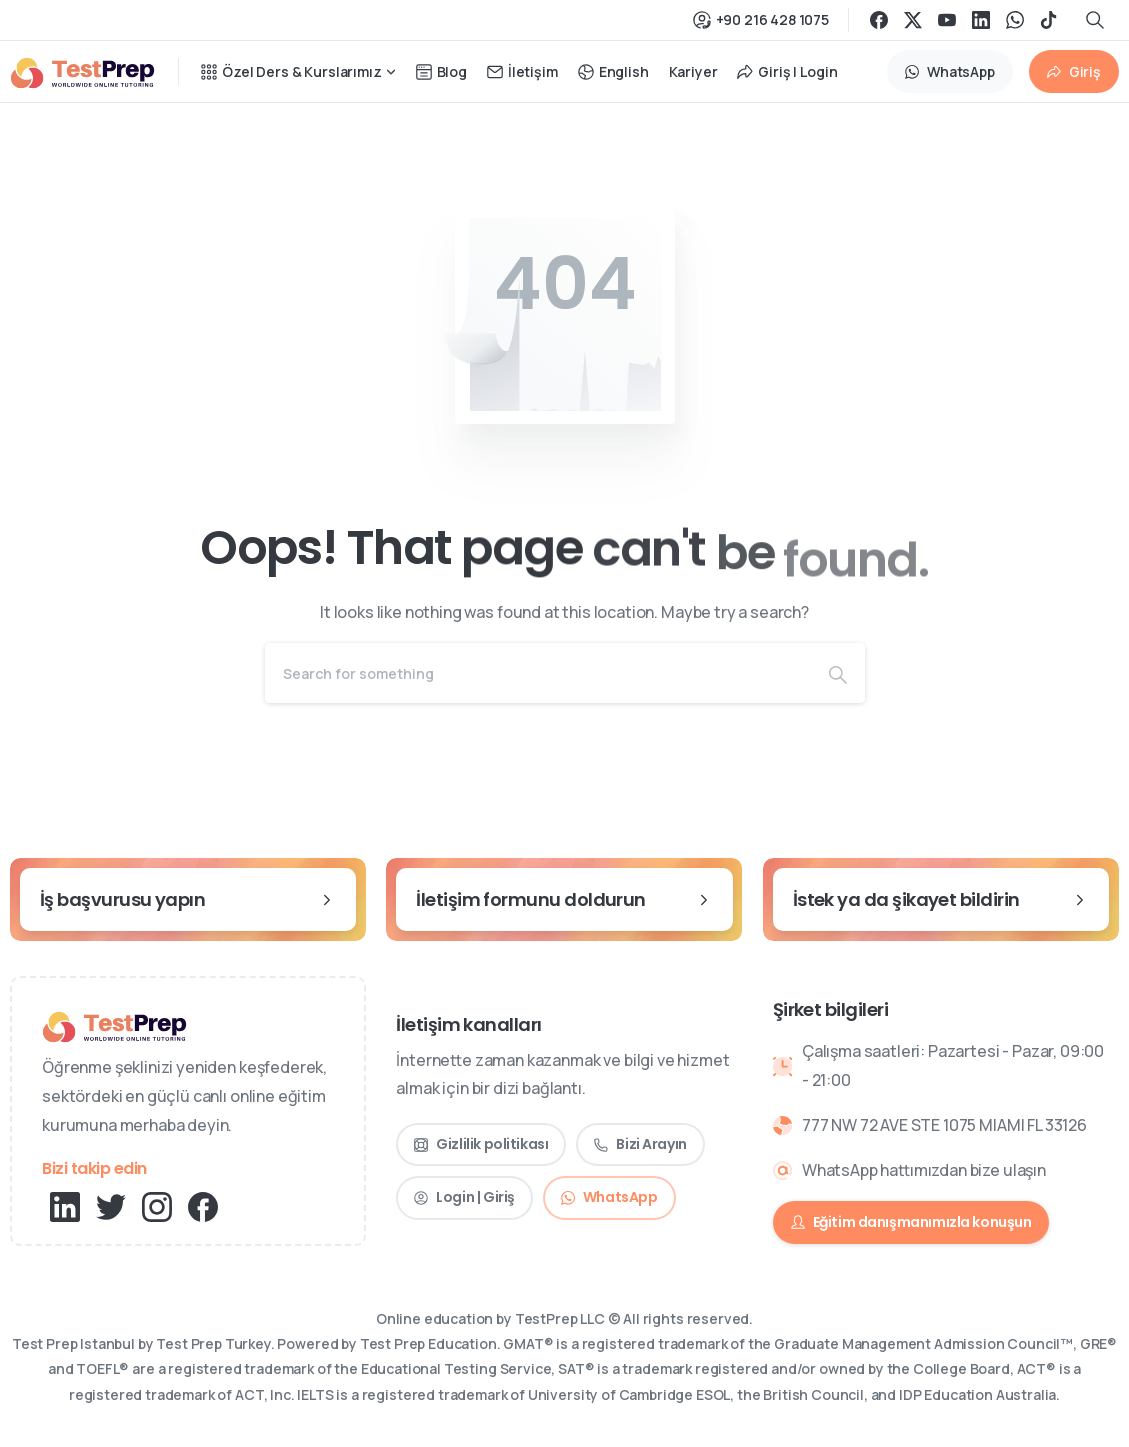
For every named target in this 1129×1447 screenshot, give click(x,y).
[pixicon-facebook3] (203, 1205)
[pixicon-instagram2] (157, 1205)
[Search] (538, 673)
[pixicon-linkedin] (65, 1205)
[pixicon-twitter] (111, 1205)
